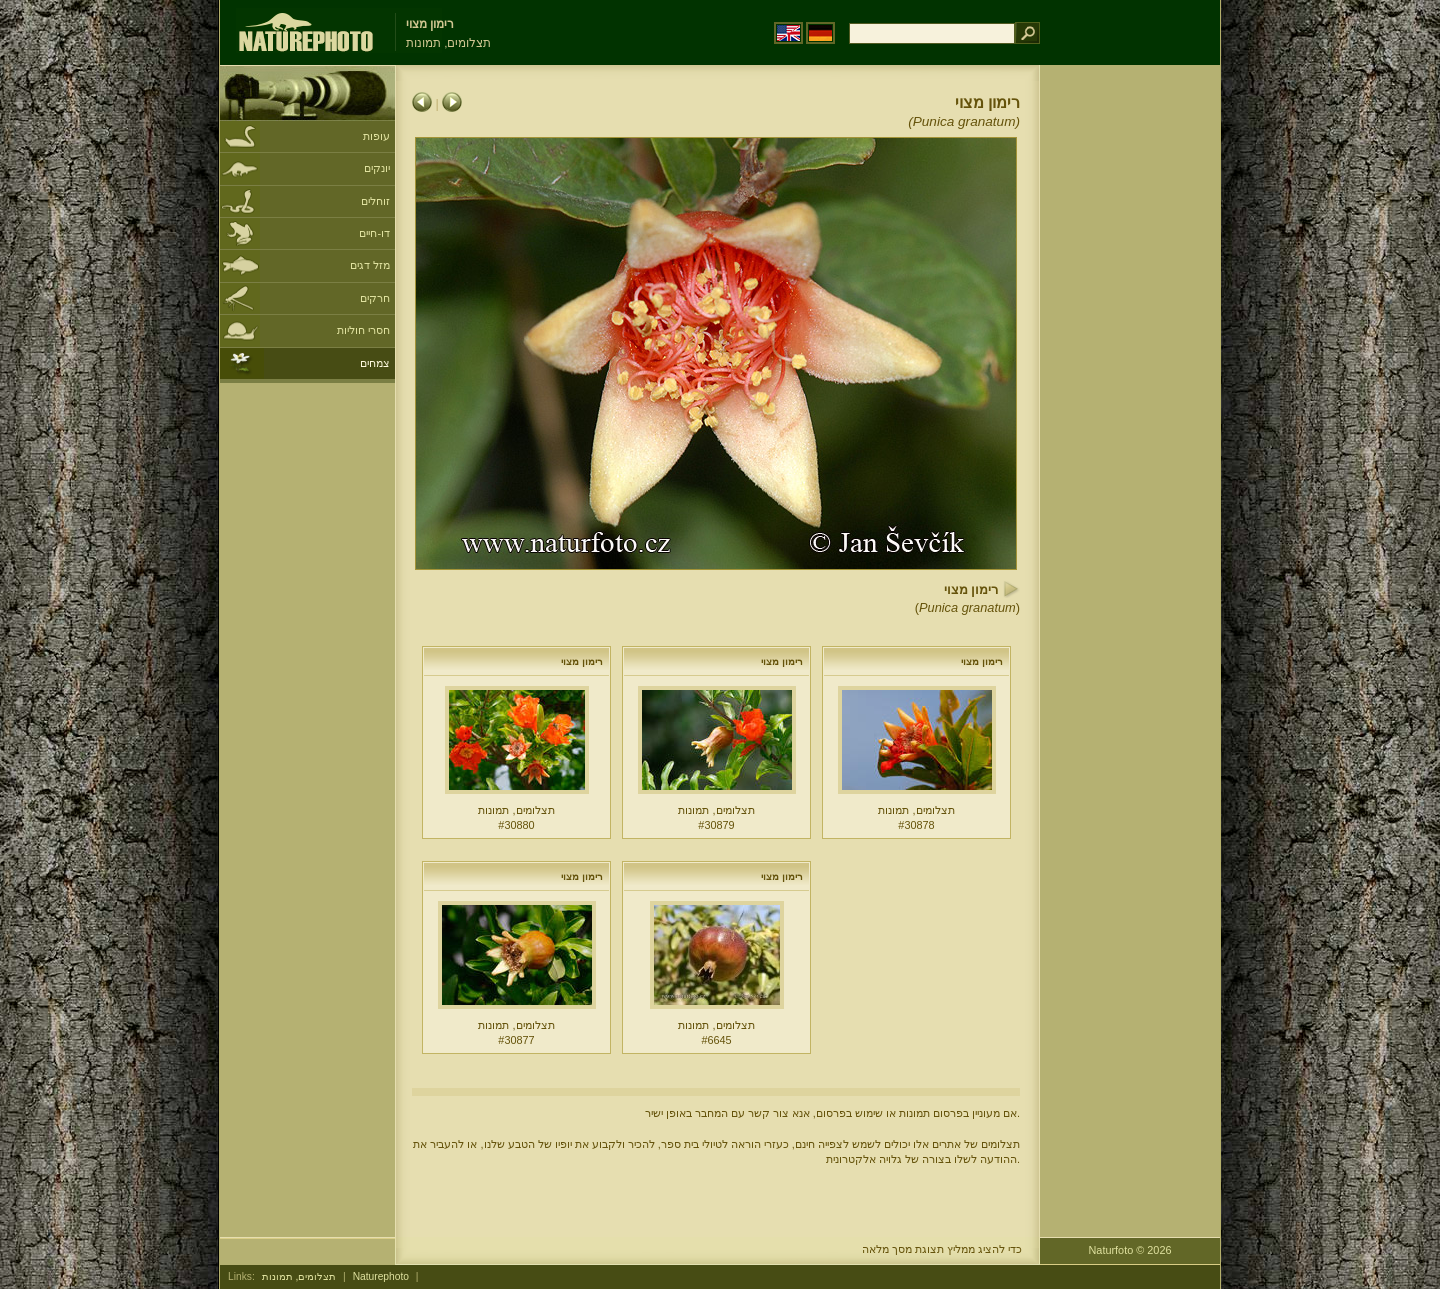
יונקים (377, 168)
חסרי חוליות (363, 330)
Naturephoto (381, 1276)
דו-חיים (374, 233)
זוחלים (375, 201)
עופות (376, 136)
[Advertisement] (1130, 385)
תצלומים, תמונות (299, 1276)
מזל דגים (370, 265)
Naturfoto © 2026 (1130, 1250)
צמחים (375, 363)
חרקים (375, 298)
